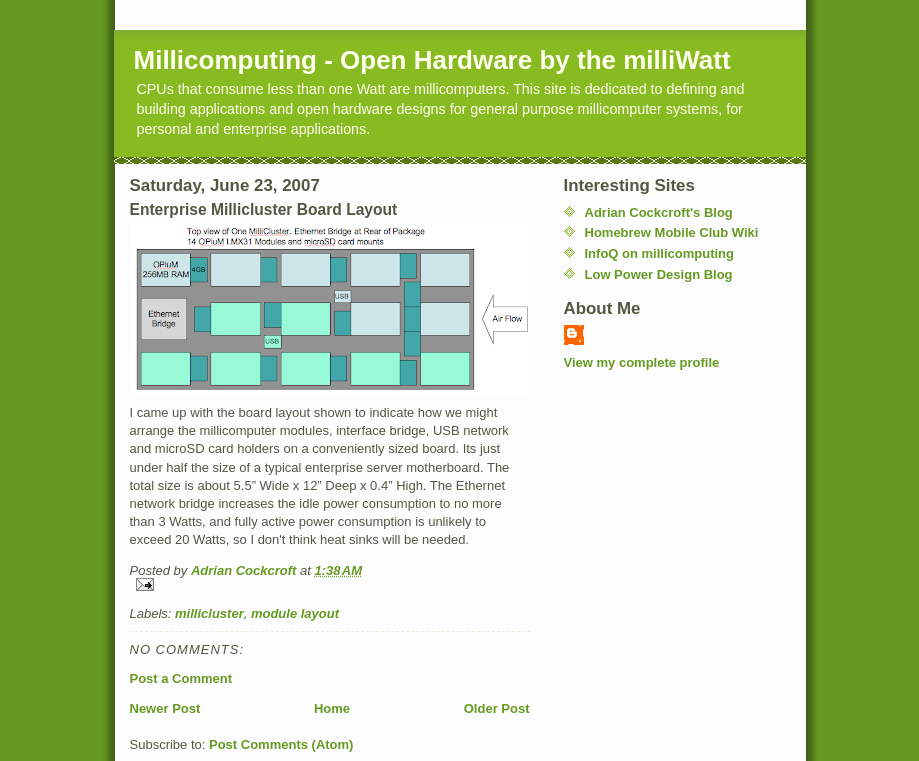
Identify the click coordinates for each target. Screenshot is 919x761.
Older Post (497, 708)
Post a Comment (181, 678)
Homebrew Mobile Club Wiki (672, 232)
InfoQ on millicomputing (659, 253)
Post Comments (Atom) (281, 744)
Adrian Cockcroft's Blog (659, 212)
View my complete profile (642, 362)
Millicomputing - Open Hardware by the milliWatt (432, 60)
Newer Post (165, 708)
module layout (295, 613)
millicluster (209, 613)
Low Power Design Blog (659, 274)
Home (332, 708)
